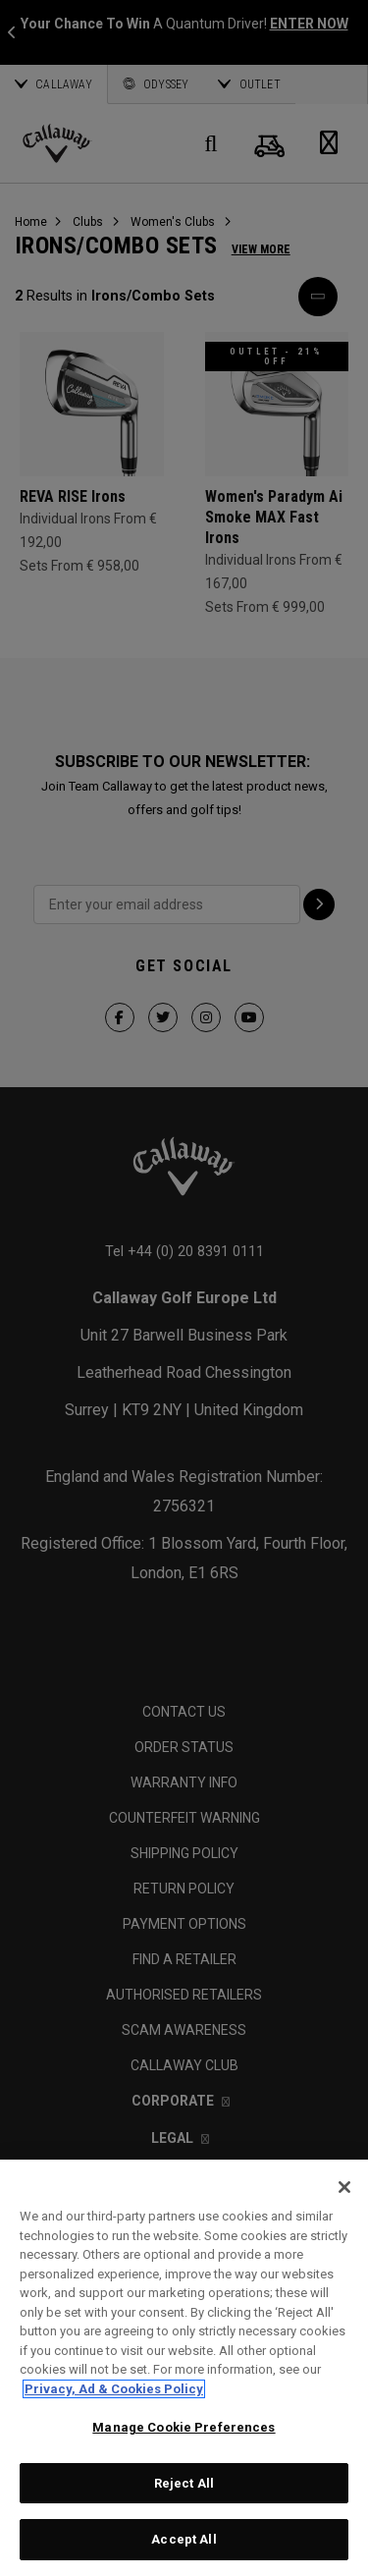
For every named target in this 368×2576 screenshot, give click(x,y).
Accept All (183, 2539)
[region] (184, 2368)
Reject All (184, 2483)
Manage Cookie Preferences (183, 2427)
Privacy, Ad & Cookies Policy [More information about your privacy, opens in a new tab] (114, 2389)
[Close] (344, 2187)
